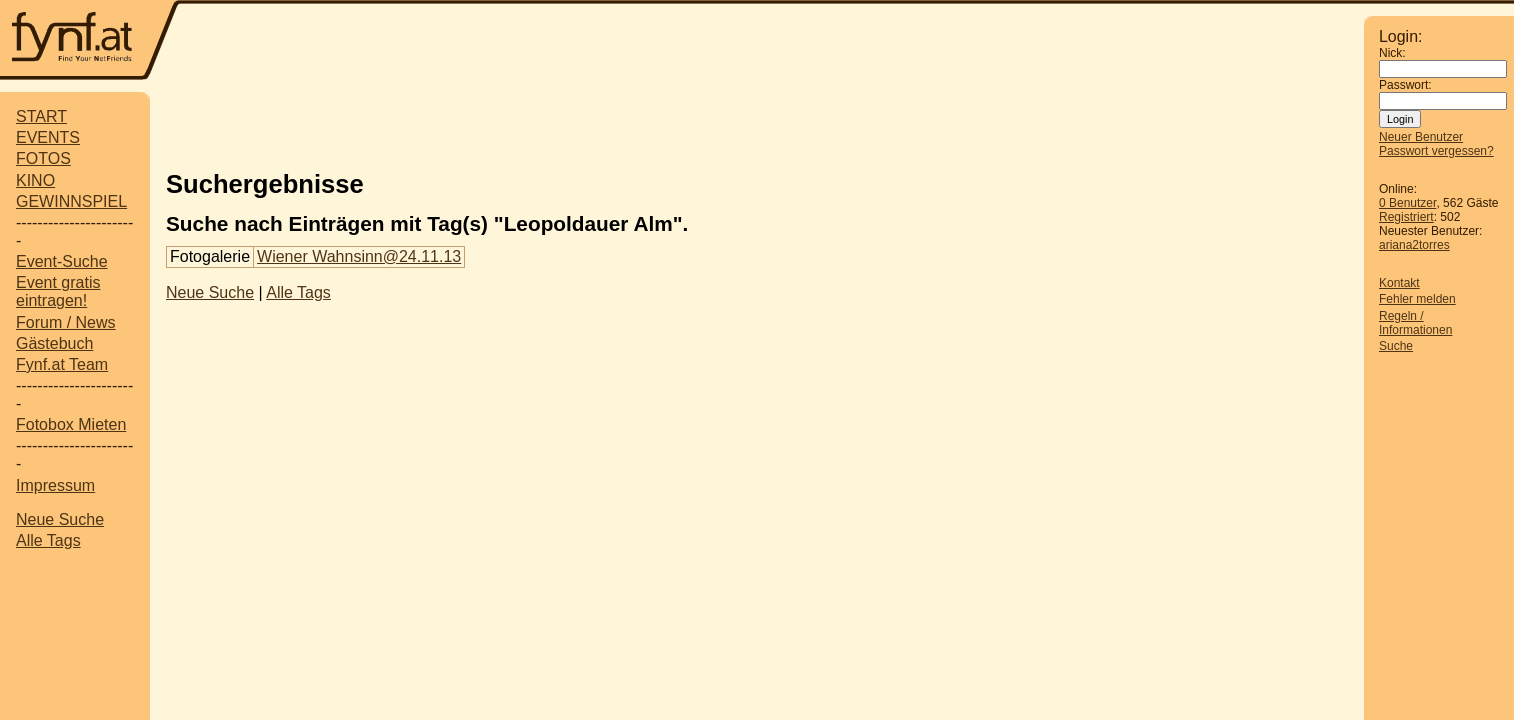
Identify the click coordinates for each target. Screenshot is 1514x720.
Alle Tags (48, 540)
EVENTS (48, 137)
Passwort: (1405, 85)
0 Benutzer (1407, 203)
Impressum (55, 485)
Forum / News (66, 322)
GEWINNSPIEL (71, 201)
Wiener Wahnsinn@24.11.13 (359, 256)
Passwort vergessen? (1436, 151)
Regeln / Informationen (1415, 323)
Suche (1396, 346)
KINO (35, 180)
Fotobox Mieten (71, 424)
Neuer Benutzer (1421, 137)
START (41, 116)
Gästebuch (54, 343)
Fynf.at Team (62, 364)
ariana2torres (1414, 245)
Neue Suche (60, 519)
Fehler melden (1417, 299)
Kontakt (1399, 283)
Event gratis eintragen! (58, 291)
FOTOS (43, 158)
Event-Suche (62, 261)
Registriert (1406, 217)
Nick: (1392, 53)
